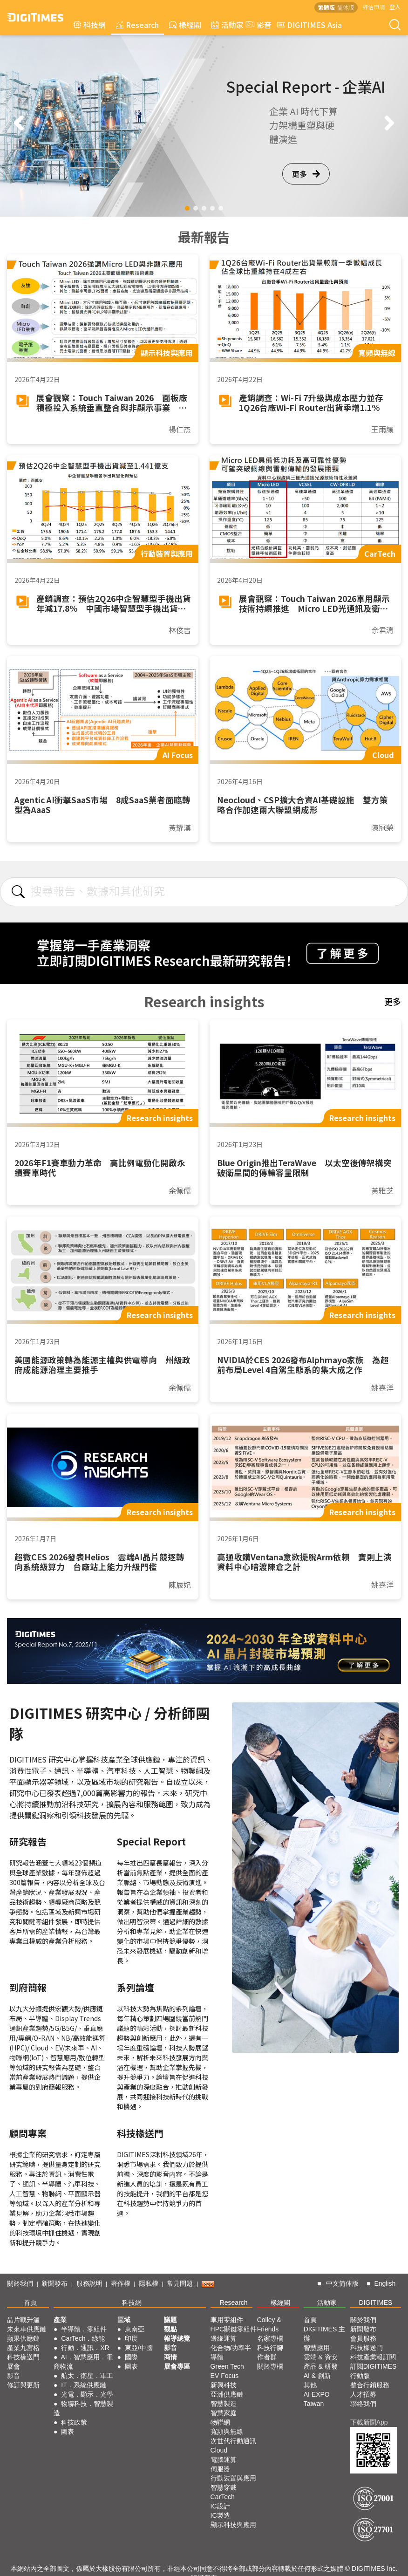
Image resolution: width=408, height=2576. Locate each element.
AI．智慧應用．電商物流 (83, 2361)
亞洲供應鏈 (227, 2394)
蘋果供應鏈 (23, 2338)
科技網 (90, 24)
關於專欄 (270, 2366)
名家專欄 (270, 2338)
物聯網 (220, 2422)
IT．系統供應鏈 (83, 2385)
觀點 (170, 2329)
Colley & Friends (269, 2324)
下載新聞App (369, 2422)
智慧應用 (317, 2347)
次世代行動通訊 (233, 2441)
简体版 (345, 7)
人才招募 (363, 2394)
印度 (131, 2338)
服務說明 (89, 2283)
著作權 (120, 2283)
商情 (170, 2357)
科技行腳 (270, 2347)
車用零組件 (227, 2319)
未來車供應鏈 (26, 2329)
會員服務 (363, 2338)
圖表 (67, 2431)
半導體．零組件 (84, 2329)
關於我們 (20, 2283)
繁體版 (326, 7)
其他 (310, 2385)
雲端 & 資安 (321, 2357)
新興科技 (224, 2385)
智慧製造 (224, 2403)
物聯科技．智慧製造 (83, 2408)
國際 (131, 2357)
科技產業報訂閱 (373, 2357)
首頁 (30, 2302)
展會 (13, 2366)
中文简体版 (342, 2283)
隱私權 (148, 2283)
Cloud (219, 2450)
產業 (60, 2319)
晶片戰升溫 (23, 2319)
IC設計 (220, 2506)
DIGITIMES (376, 2302)
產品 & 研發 (321, 2366)
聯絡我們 (363, 2403)
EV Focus (225, 2375)
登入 (395, 7)
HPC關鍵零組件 (234, 2329)
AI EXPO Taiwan (317, 2399)
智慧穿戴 (224, 2487)
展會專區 (177, 2366)
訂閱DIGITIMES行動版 (373, 2371)
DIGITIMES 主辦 (324, 2333)
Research (137, 24)
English (384, 2283)
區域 (123, 2319)
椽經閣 (185, 24)
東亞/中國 (139, 2347)
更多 (306, 173)
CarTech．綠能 (83, 2338)
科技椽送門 (23, 2357)
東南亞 (134, 2329)
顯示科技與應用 (233, 2524)
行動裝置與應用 (233, 2478)
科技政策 (74, 2422)
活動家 (227, 24)
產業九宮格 (23, 2347)
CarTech (223, 2497)
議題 (170, 2319)
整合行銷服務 (369, 2385)
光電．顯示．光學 (87, 2394)
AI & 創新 (317, 2375)
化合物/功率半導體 (231, 2352)
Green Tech (227, 2366)
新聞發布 (54, 2283)
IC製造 (220, 2515)
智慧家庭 (224, 2413)
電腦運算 (224, 2459)
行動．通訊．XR (85, 2347)
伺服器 (220, 2469)
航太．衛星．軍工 (87, 2375)
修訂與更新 (23, 2385)
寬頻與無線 (227, 2431)
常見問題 (180, 2283)
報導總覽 (177, 2338)
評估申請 (373, 7)
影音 (257, 24)
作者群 (267, 2357)
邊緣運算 (224, 2338)
